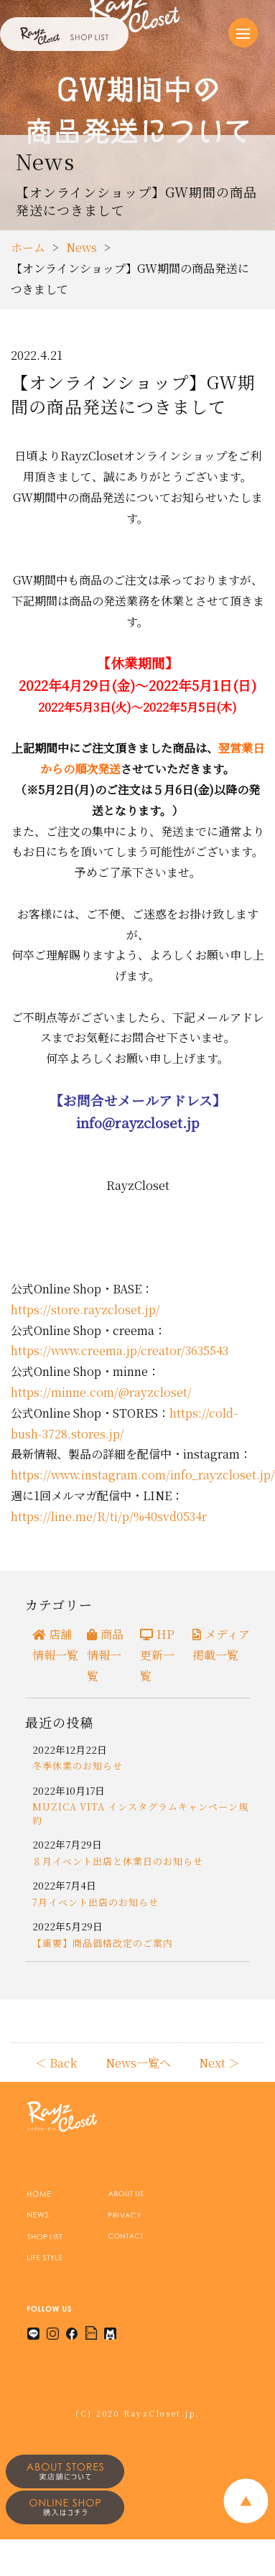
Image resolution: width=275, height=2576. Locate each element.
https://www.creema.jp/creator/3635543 (119, 1350)
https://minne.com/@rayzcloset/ (101, 1392)
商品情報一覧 (105, 1655)
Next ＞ (219, 2063)
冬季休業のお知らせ (77, 1765)
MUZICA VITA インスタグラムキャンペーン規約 (140, 1813)
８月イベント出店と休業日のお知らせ (117, 1861)
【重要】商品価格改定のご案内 (102, 1943)
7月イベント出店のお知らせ (95, 1902)
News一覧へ (138, 2063)
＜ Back (56, 2063)
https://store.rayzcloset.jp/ (85, 1309)
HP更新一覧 (157, 1655)
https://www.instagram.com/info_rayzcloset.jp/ (143, 1474)
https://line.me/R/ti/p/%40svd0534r (109, 1516)
